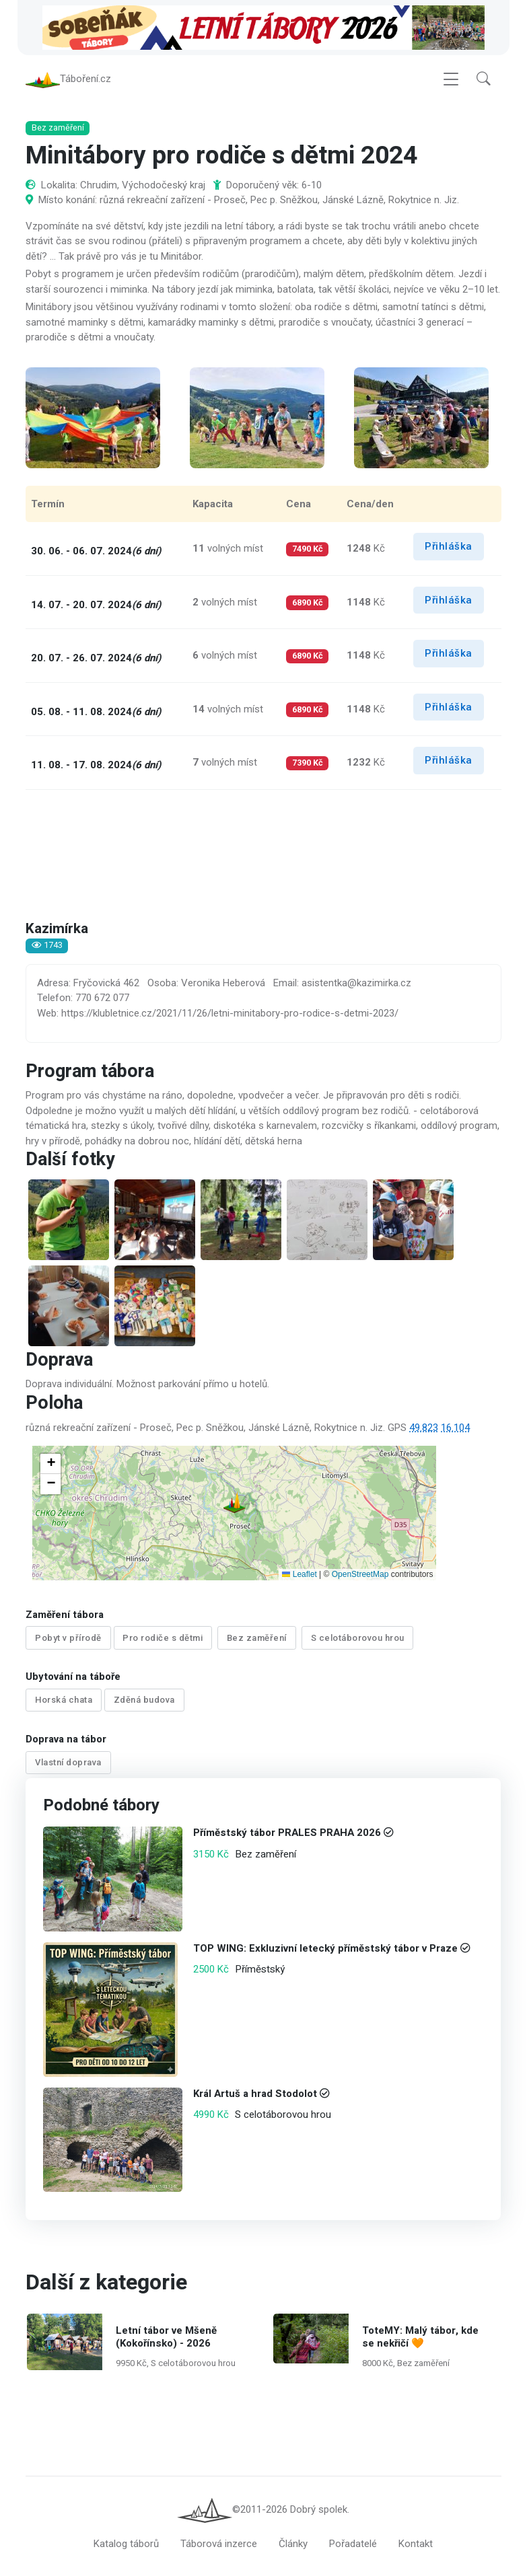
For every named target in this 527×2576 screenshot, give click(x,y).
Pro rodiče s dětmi (162, 1638)
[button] (483, 79)
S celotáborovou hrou (358, 1638)
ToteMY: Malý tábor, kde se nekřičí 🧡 (420, 2337)
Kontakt (415, 2544)
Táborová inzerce (218, 2544)
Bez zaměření (257, 1638)
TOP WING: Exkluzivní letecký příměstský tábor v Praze (326, 1948)
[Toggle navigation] (451, 79)
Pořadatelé (353, 2544)
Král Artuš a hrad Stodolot (256, 2093)
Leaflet (299, 1574)
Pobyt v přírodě (68, 1638)
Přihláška (448, 546)
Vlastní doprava (68, 1762)
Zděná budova (144, 1700)
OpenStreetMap (360, 1574)
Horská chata (63, 1700)
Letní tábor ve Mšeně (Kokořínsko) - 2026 (166, 2337)
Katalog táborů (126, 2544)
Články (293, 2544)
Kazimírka (57, 929)
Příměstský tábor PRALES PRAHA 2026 (288, 1832)
